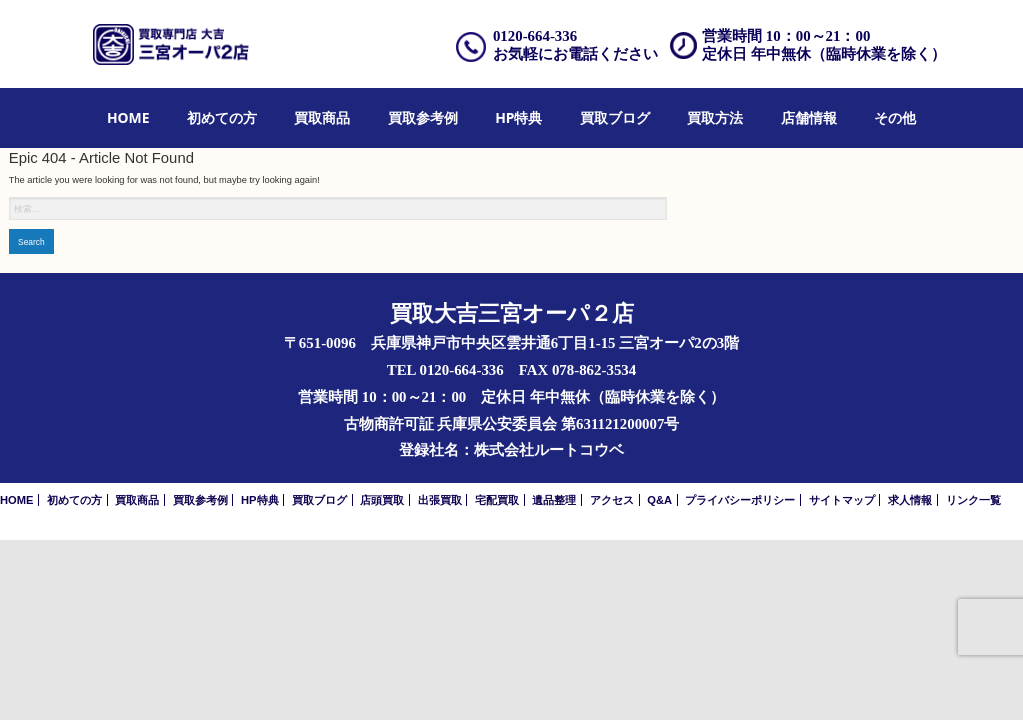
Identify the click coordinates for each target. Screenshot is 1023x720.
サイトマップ (842, 500)
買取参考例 (423, 117)
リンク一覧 (973, 500)
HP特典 (518, 117)
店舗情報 (809, 117)
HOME (128, 117)
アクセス (612, 500)
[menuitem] (128, 118)
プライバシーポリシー (740, 500)
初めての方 (222, 117)
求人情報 (910, 500)
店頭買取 (382, 500)
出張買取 (440, 500)
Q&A (659, 500)
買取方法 (715, 117)
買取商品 (322, 117)
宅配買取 (497, 500)
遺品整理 (554, 500)
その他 (895, 117)
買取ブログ (615, 117)
